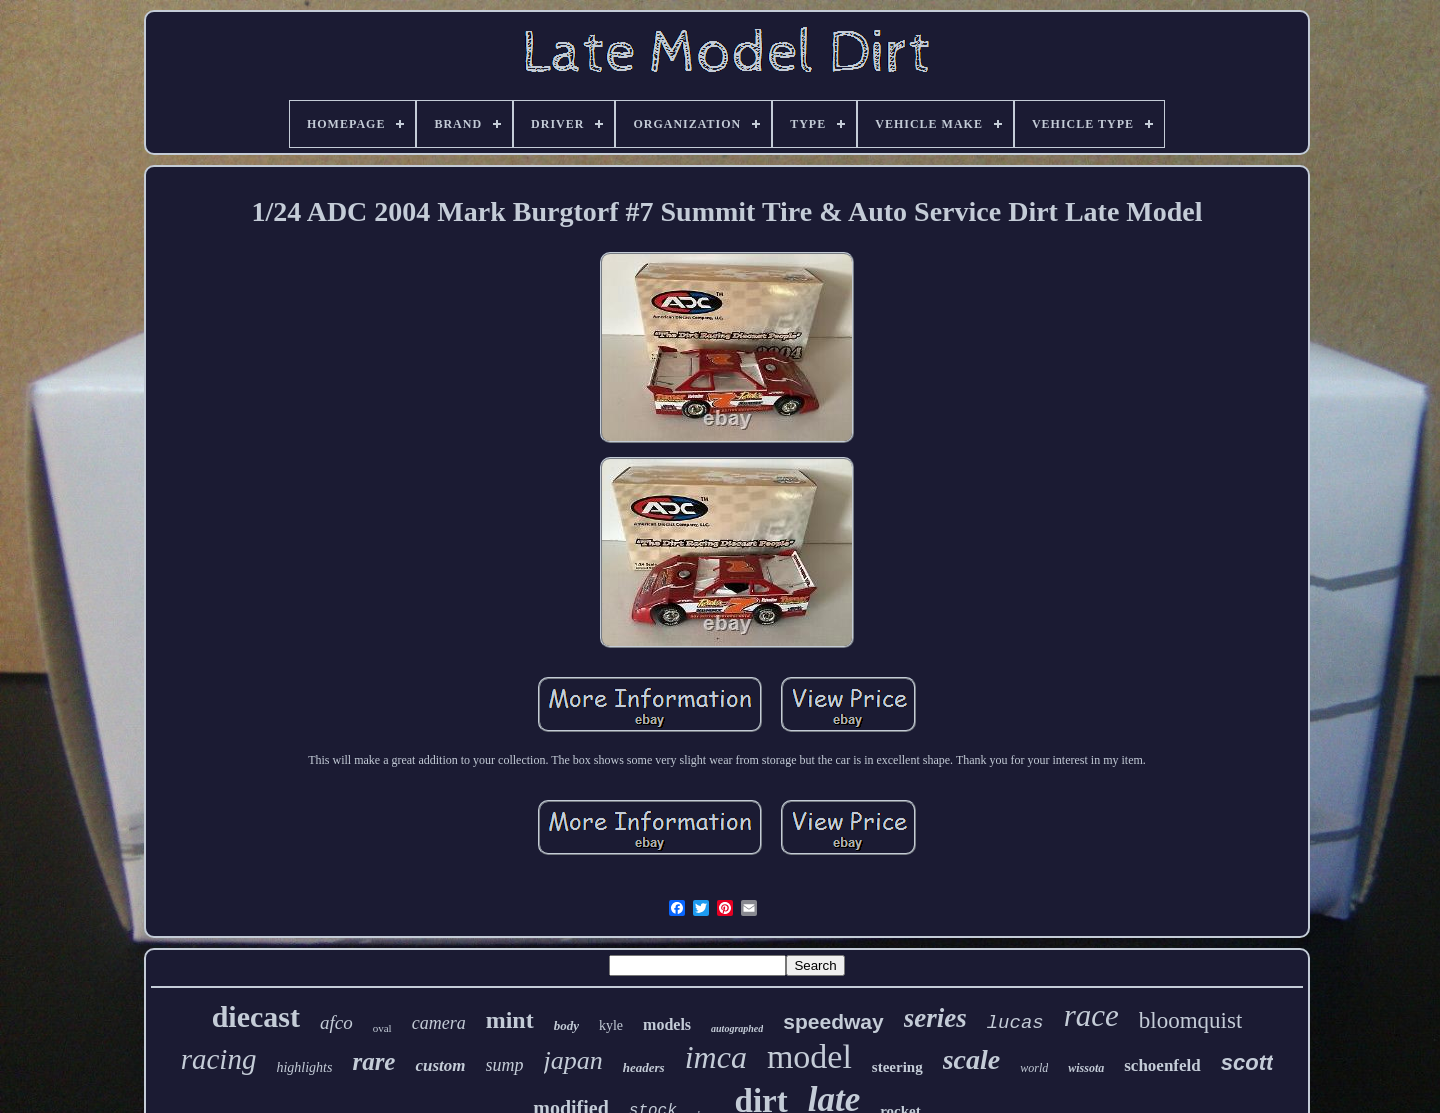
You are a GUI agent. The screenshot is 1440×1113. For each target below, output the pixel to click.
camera (439, 1023)
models (667, 1024)
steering (897, 1067)
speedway (833, 1021)
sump (505, 1065)
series (935, 1018)
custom (440, 1065)
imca (716, 1057)
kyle (611, 1025)
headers (644, 1067)
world (1034, 1068)
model (809, 1056)
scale (972, 1059)
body (566, 1025)
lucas (1015, 1023)
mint (510, 1020)
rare (373, 1061)
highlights (304, 1067)
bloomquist (1191, 1020)
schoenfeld (1162, 1065)
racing (219, 1059)
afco (336, 1022)
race (1091, 1015)
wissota (1086, 1068)
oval (382, 1028)
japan (573, 1060)
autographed (737, 1028)
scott (1247, 1062)
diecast (256, 1016)
